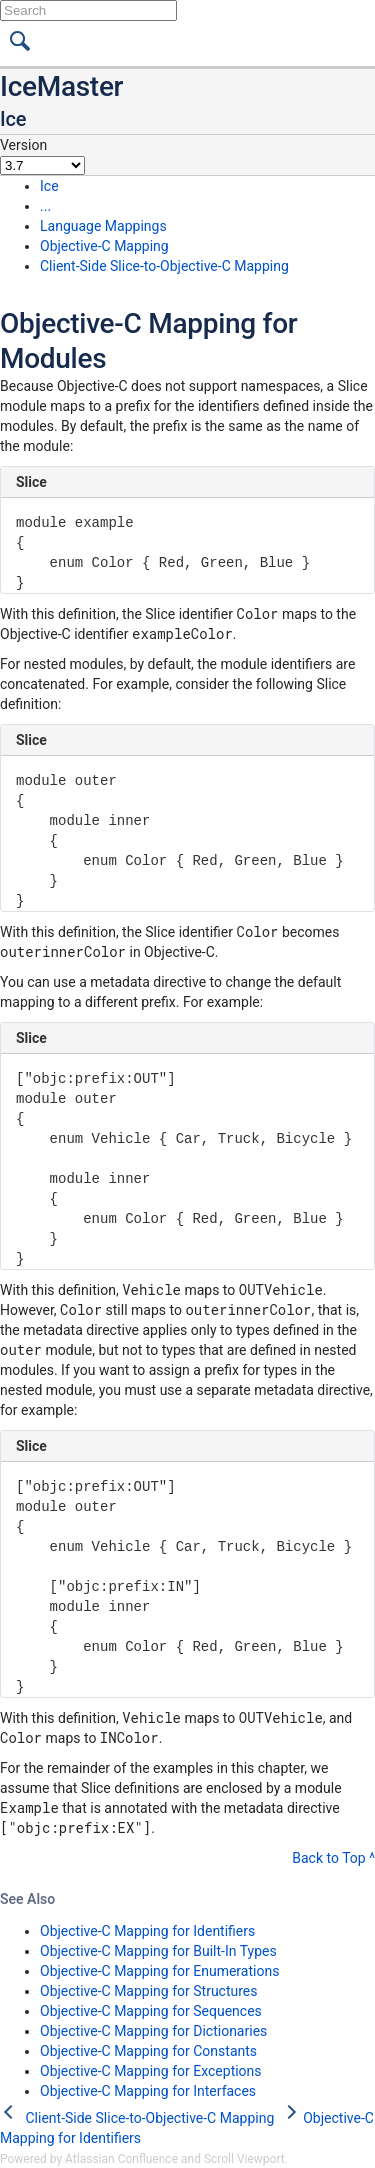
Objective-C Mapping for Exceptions (151, 2071)
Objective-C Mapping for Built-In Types (158, 1951)
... (45, 206)
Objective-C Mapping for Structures (149, 1991)
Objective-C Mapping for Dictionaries (153, 2031)
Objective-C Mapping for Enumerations (159, 1971)
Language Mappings (103, 226)
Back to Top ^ (333, 1858)
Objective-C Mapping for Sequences (151, 2011)
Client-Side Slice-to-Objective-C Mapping (164, 266)
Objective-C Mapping (104, 246)
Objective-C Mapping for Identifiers (147, 1931)
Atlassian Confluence (121, 2159)
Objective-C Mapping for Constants (148, 2051)
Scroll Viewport (244, 2159)
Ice (49, 186)
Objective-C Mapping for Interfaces (148, 2091)
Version (23, 145)
